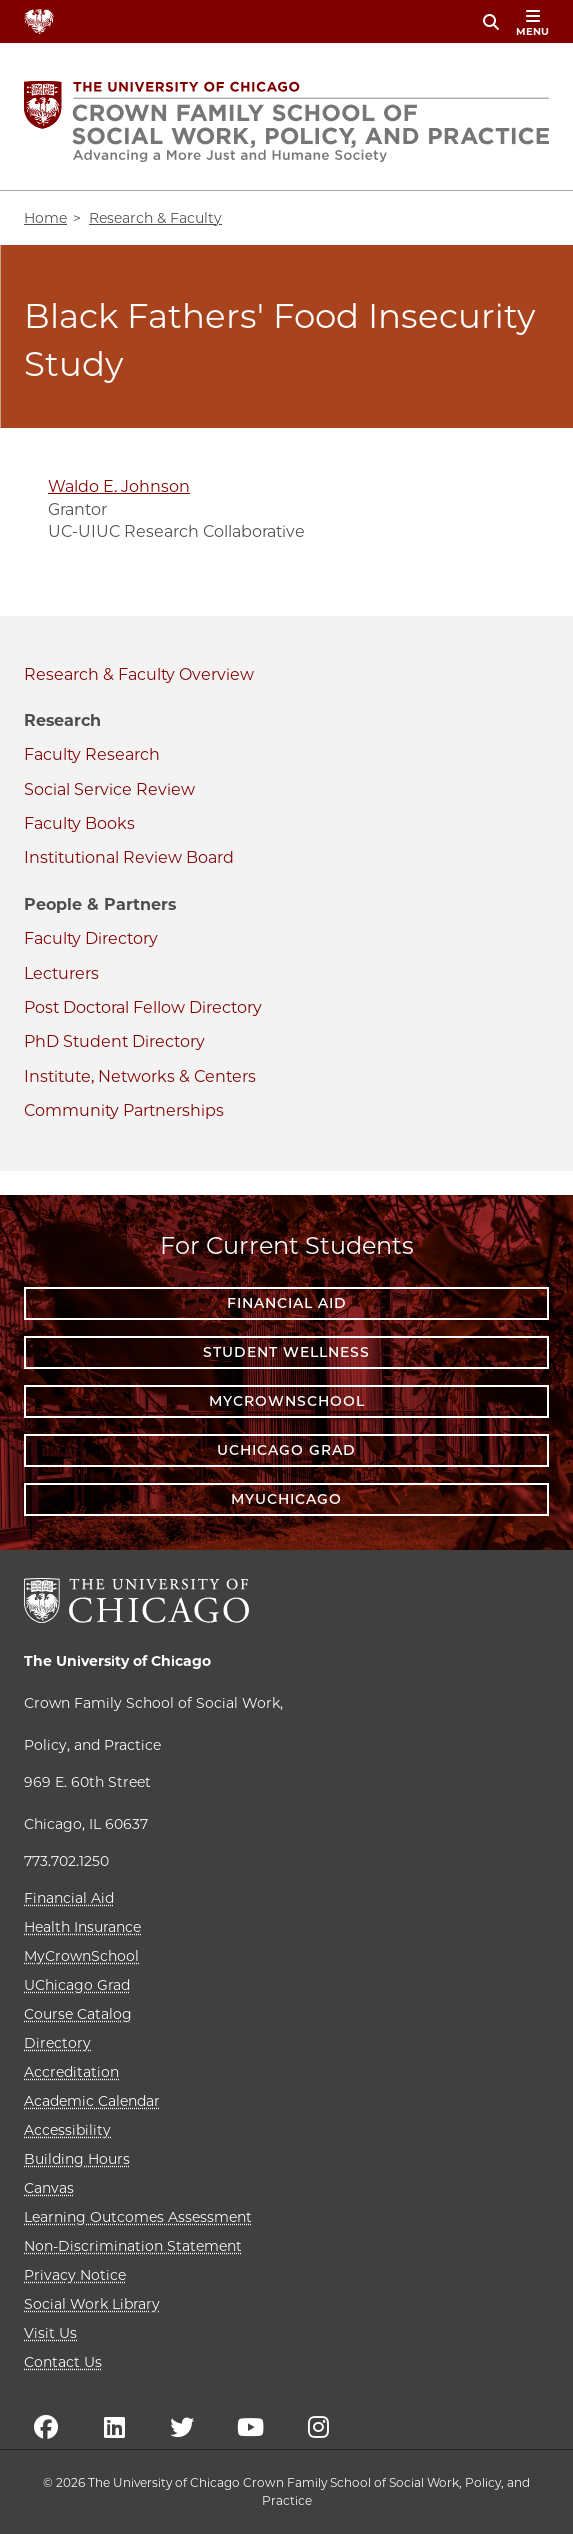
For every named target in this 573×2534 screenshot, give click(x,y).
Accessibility (67, 2130)
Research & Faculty (99, 674)
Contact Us (63, 2362)
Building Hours (77, 2159)
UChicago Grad (286, 1450)
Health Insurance (82, 1927)
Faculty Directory (91, 938)
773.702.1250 (66, 1861)
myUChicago (286, 1499)
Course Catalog (78, 2014)
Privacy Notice (75, 2275)
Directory (57, 2043)
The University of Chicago (117, 1661)
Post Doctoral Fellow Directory (143, 1007)
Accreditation (71, 2072)
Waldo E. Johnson (119, 486)
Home (45, 218)
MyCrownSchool (287, 1401)
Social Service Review (109, 789)
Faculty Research (92, 754)
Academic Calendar (92, 2101)
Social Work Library (92, 2304)
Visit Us (50, 2333)
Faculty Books (79, 823)
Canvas (49, 2188)
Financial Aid (287, 1303)
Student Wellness (286, 1352)
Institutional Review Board (129, 857)
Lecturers (61, 973)
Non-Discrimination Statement (133, 2246)
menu (532, 23)
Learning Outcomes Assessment (138, 2217)
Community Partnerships (124, 1110)
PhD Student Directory (114, 1041)
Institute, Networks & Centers (140, 1076)
